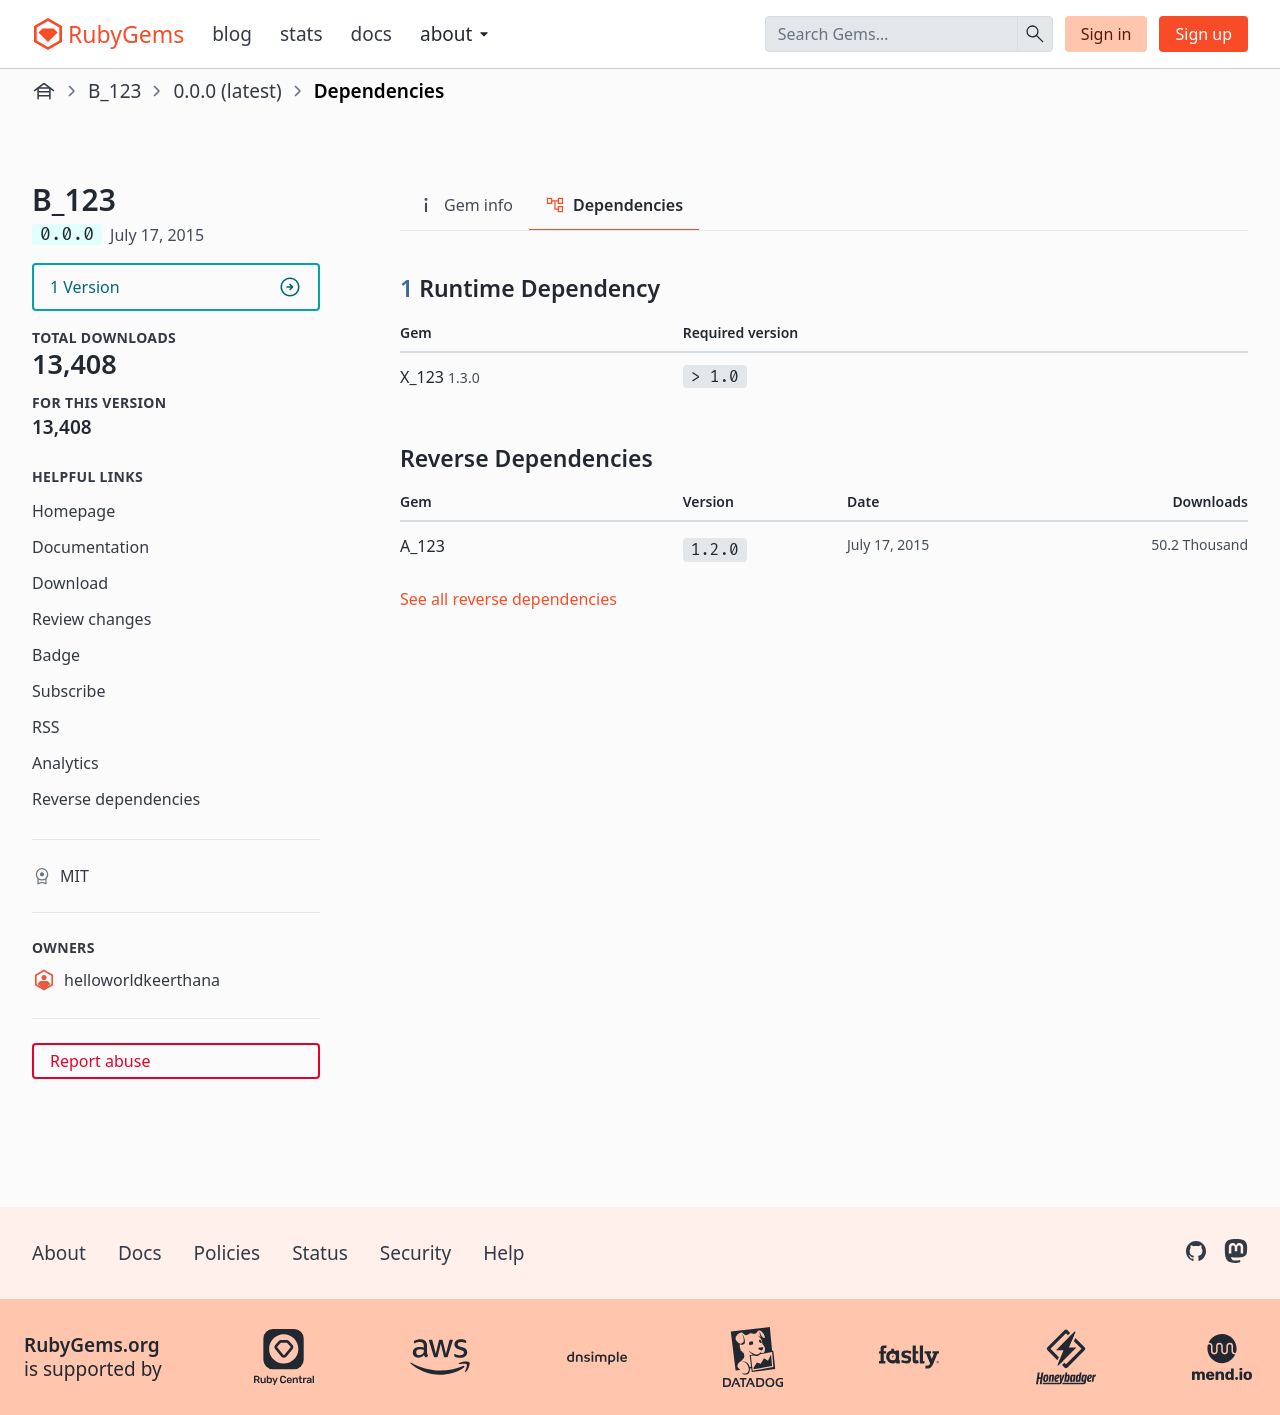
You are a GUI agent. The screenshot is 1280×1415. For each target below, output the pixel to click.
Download (70, 583)
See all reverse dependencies (508, 599)
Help (503, 1253)
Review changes (91, 619)
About (59, 1253)
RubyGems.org (92, 1345)
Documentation (90, 547)
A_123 (422, 546)
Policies (227, 1253)
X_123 (440, 377)
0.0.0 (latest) (227, 91)
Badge (56, 655)
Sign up (1203, 34)
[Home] (44, 91)
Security (415, 1253)
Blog (232, 34)
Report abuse (100, 1061)
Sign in (1106, 34)
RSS (46, 727)
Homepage (73, 511)
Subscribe (68, 691)
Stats (301, 34)
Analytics (65, 763)
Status (320, 1253)
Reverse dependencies (116, 799)
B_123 (114, 91)
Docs (371, 34)
